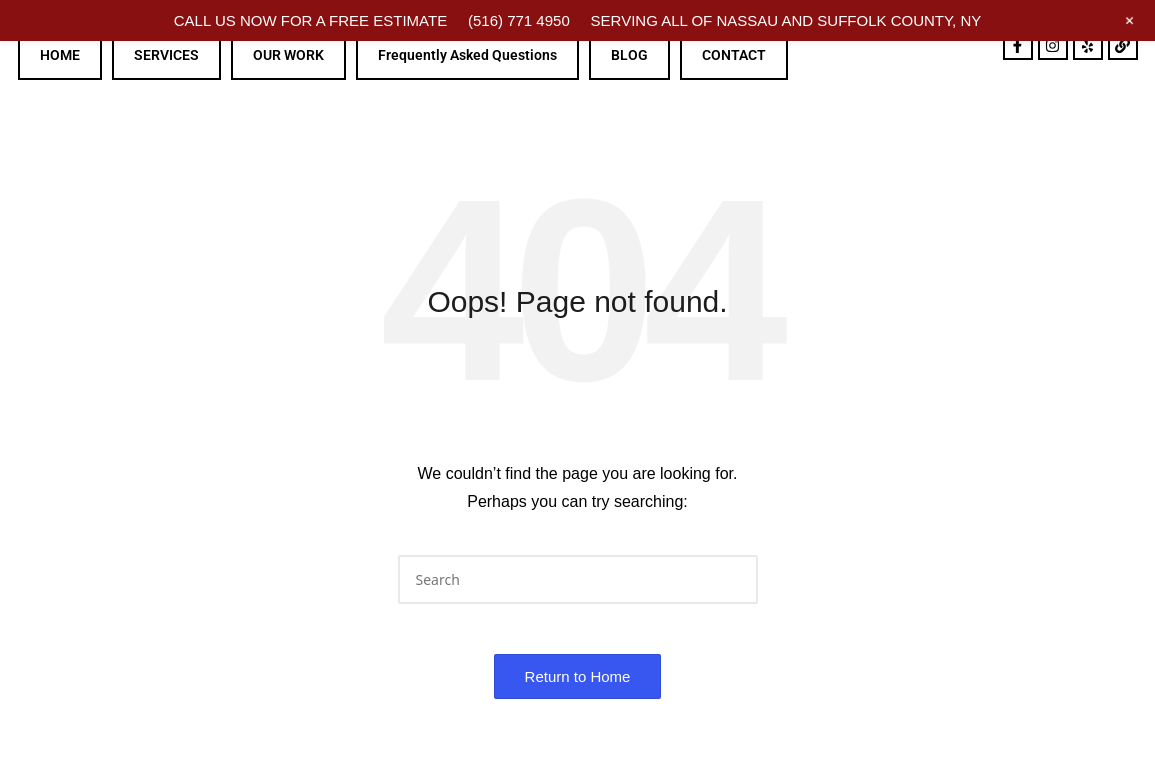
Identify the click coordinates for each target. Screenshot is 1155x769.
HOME (60, 55)
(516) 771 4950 (519, 20)
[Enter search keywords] (578, 579)
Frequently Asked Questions (467, 55)
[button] (730, 579)
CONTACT (734, 55)
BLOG (629, 55)
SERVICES (166, 55)
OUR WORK (288, 55)
